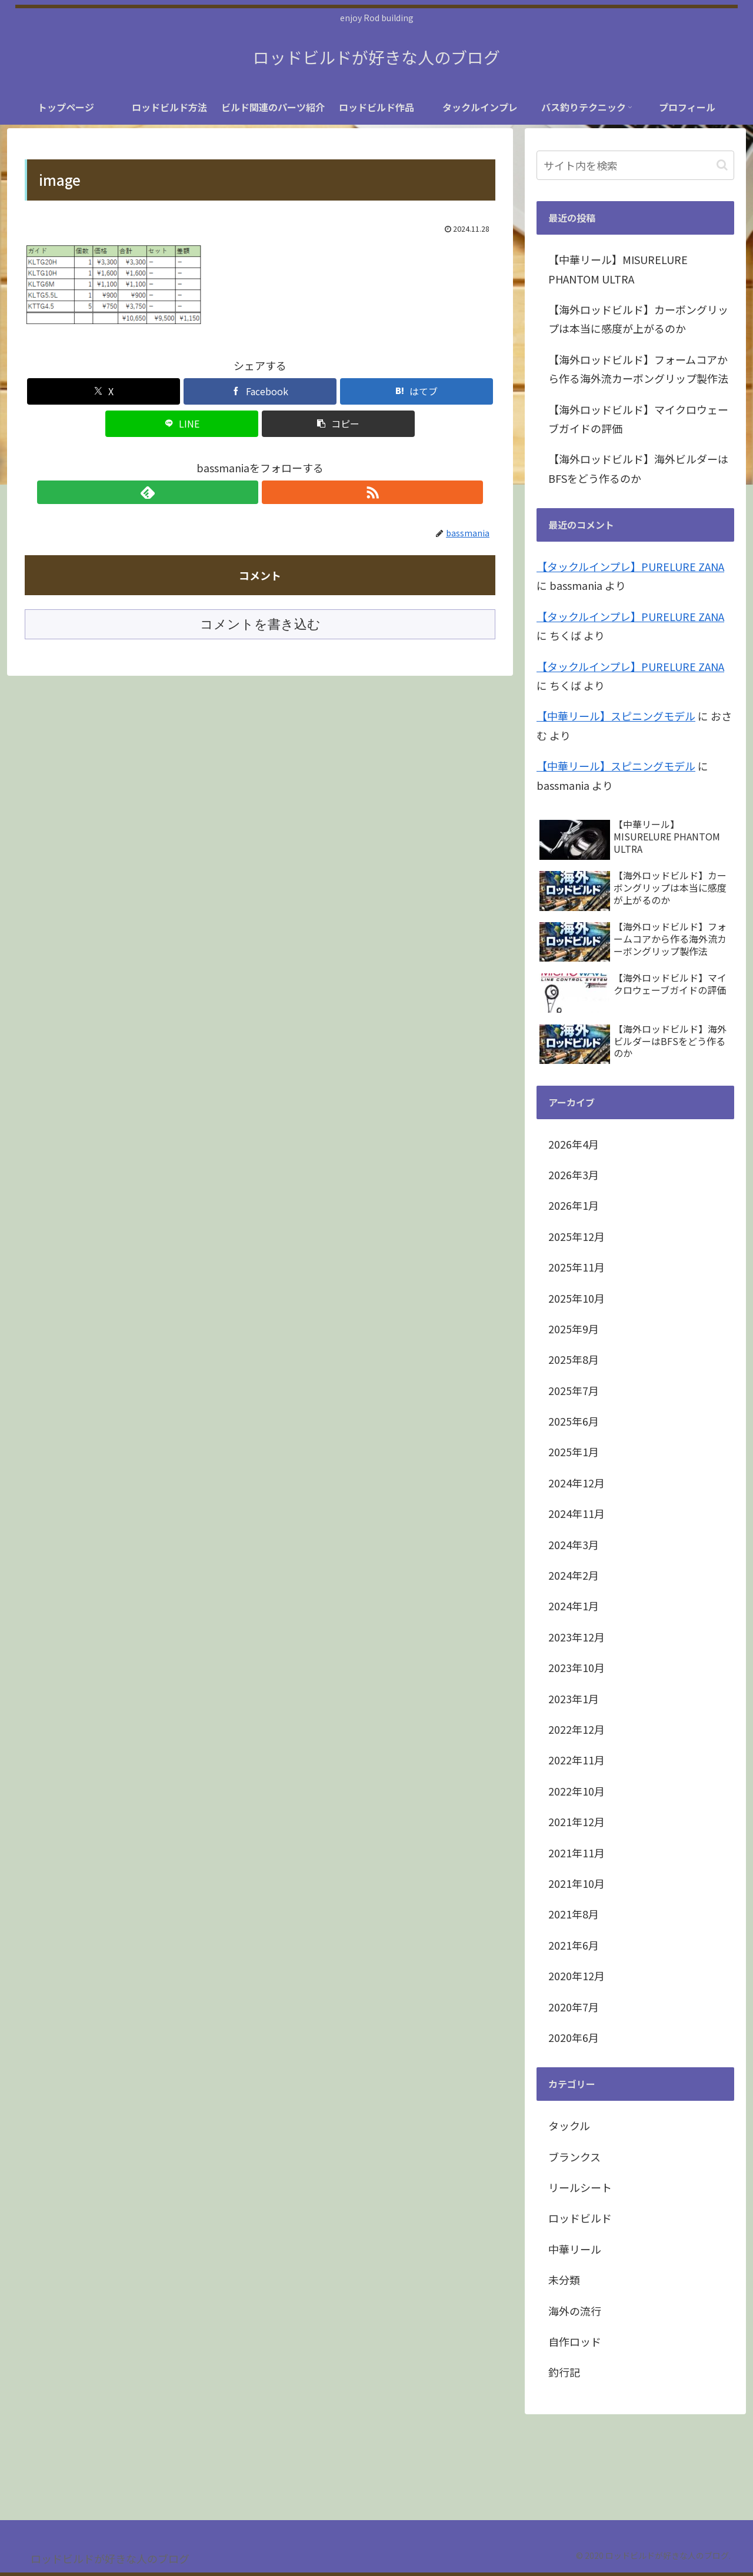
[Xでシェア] (103, 391)
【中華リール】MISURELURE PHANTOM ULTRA (618, 269)
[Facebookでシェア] (260, 391)
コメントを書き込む (260, 624)
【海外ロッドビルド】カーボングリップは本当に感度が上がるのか (638, 319)
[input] (635, 165)
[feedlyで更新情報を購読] (246, 492)
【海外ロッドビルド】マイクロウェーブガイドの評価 (638, 419)
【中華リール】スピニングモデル (616, 715)
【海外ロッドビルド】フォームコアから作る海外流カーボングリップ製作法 (638, 369)
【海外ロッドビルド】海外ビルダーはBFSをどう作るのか (638, 468)
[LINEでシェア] (181, 424)
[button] (338, 424)
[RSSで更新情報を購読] (273, 492)
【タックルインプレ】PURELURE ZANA (630, 566)
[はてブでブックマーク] (416, 391)
